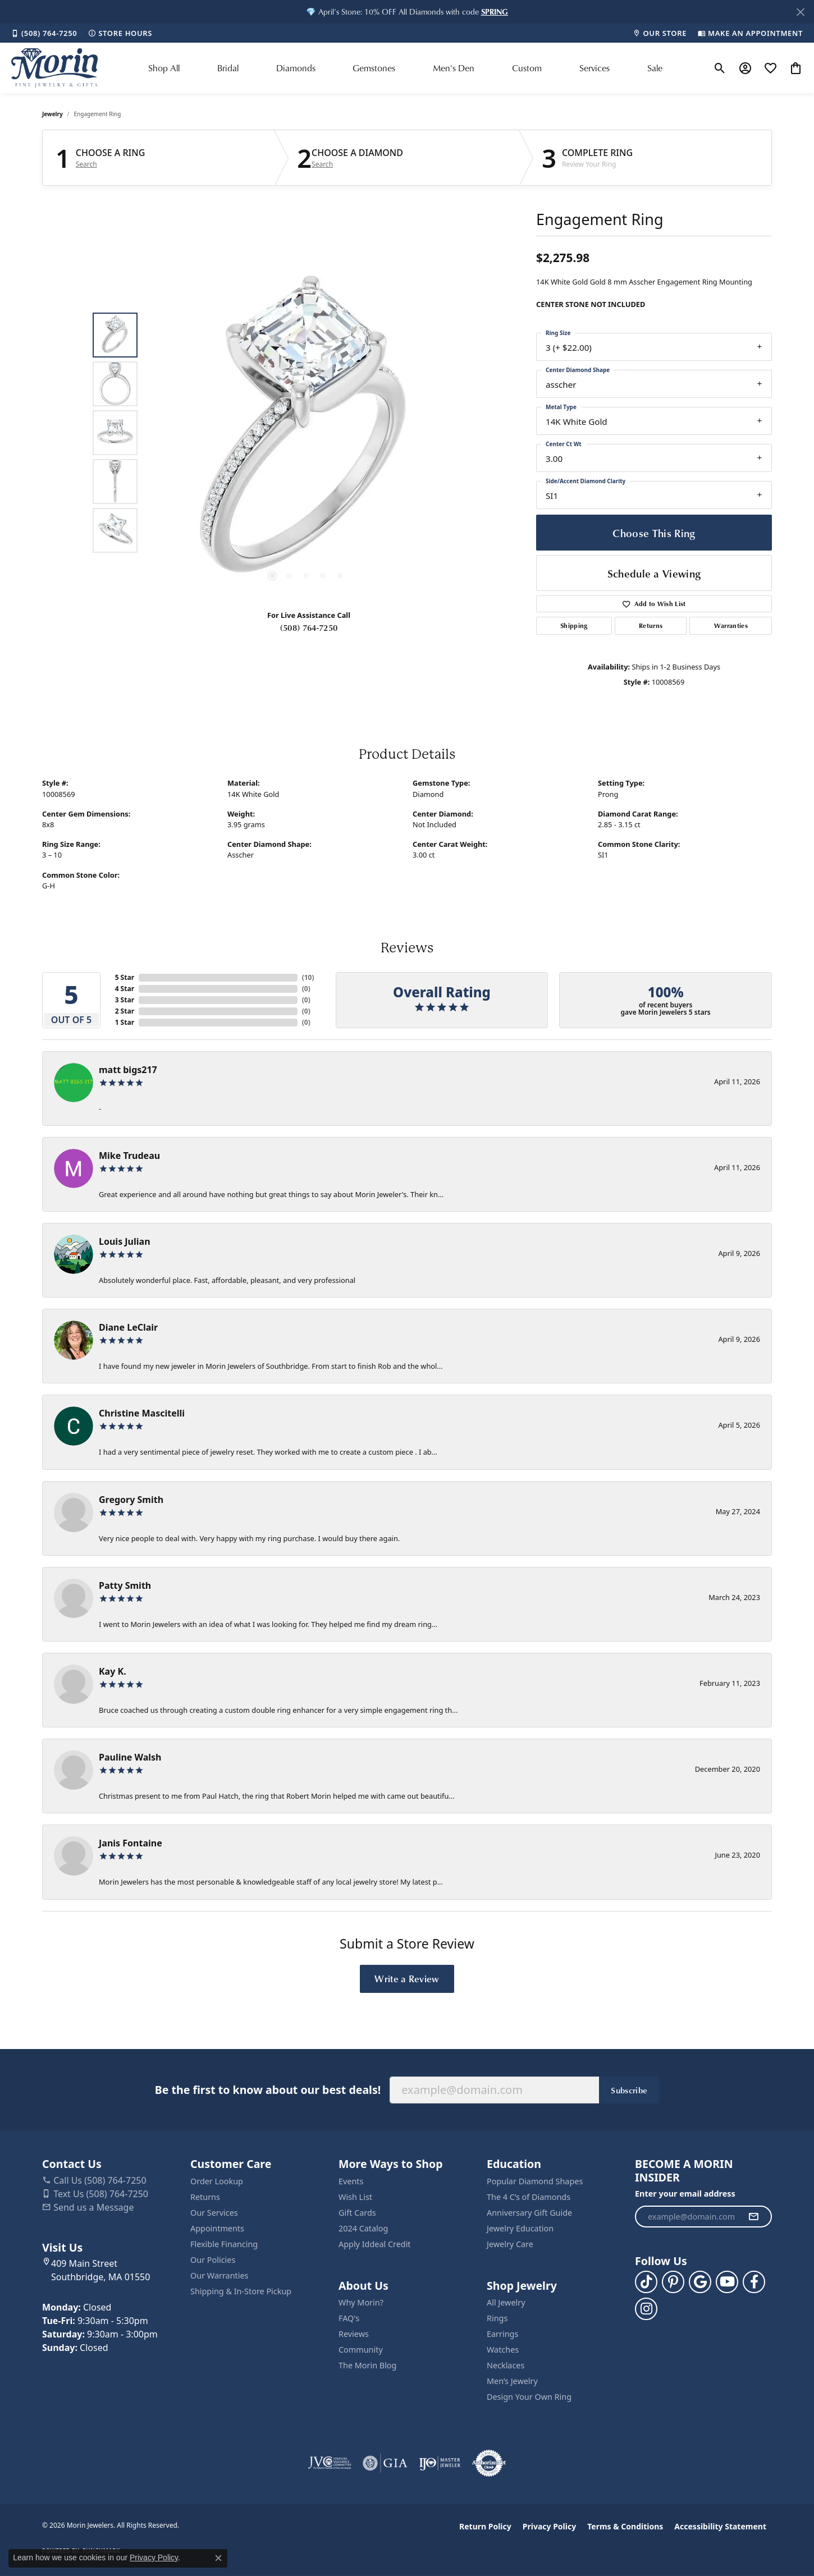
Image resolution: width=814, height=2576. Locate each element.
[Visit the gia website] (385, 2463)
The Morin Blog (367, 2365)
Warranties (731, 625)
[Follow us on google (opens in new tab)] (700, 2282)
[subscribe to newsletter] (753, 2217)
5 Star (124, 977)
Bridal (228, 67)
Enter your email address (685, 2193)
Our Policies (212, 2259)
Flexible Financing (224, 2244)
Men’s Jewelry (512, 2381)
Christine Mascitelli (142, 1413)
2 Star (124, 1011)
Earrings (502, 2334)
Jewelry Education (520, 2228)
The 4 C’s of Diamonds (528, 2197)
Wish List (355, 2197)
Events (351, 2181)
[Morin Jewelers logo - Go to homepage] (54, 68)
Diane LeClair (128, 1327)
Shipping (574, 625)
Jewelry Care (510, 2244)
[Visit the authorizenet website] (489, 2463)
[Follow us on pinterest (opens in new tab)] (673, 2282)
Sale (654, 67)
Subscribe (629, 2090)
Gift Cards (357, 2212)
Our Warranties (219, 2275)
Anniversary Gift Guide (529, 2212)
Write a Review (406, 1978)
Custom (527, 67)
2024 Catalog (363, 2228)
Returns (650, 625)
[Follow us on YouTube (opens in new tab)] (727, 2282)
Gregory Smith (131, 1499)
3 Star (124, 1000)
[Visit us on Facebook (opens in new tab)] (754, 2282)
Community (361, 2349)
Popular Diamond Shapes (535, 2181)
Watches (503, 2349)
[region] (306, 432)
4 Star (124, 988)
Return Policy (485, 2526)
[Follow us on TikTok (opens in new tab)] (646, 2282)
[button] (494, 11)
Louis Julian (124, 1241)
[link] (44, 33)
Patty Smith (125, 1585)
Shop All (164, 67)
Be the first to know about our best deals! (268, 2089)
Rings (497, 2318)
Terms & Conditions (625, 2526)
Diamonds (295, 67)
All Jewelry (506, 2302)
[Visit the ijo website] (440, 2463)
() (308, 977)
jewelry (52, 114)
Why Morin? (361, 2302)
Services (594, 67)
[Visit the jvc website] (329, 2463)
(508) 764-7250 (308, 627)
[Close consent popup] (218, 2558)
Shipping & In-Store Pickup (240, 2291)
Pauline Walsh (130, 1757)
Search (86, 164)
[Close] (800, 12)
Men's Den (453, 67)
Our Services (214, 2212)
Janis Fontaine (130, 1843)
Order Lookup (216, 2181)
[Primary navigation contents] (405, 68)
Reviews (354, 2334)
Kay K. (112, 1671)
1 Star (124, 1022)
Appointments (217, 2228)
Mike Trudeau (129, 1155)
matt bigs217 (128, 1070)
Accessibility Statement (720, 2526)
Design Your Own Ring (529, 2396)
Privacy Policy (549, 2526)
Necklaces (505, 2365)
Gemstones (374, 67)
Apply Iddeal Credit (375, 2244)
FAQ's (349, 2318)
